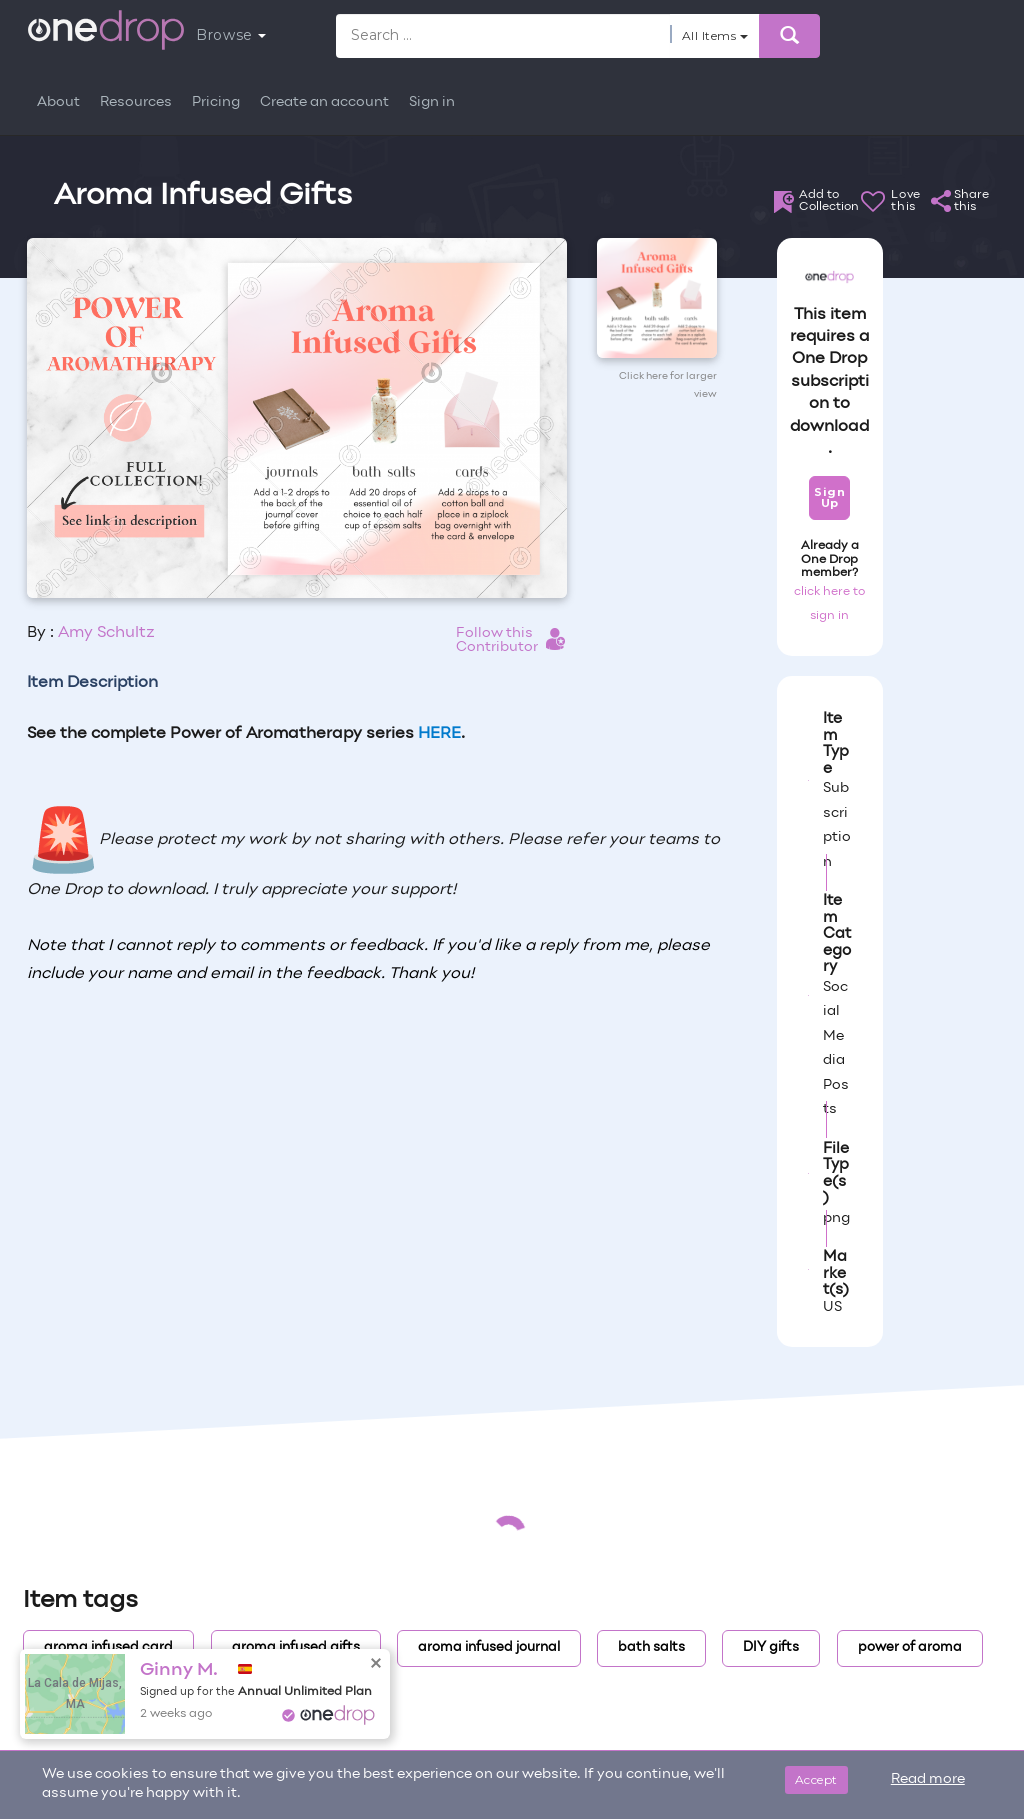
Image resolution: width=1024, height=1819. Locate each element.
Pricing (216, 102)
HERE (439, 734)
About (58, 102)
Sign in (432, 102)
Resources (136, 102)
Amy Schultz (106, 633)
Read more (928, 1779)
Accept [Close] (816, 1779)
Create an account (324, 102)
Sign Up (829, 497)
